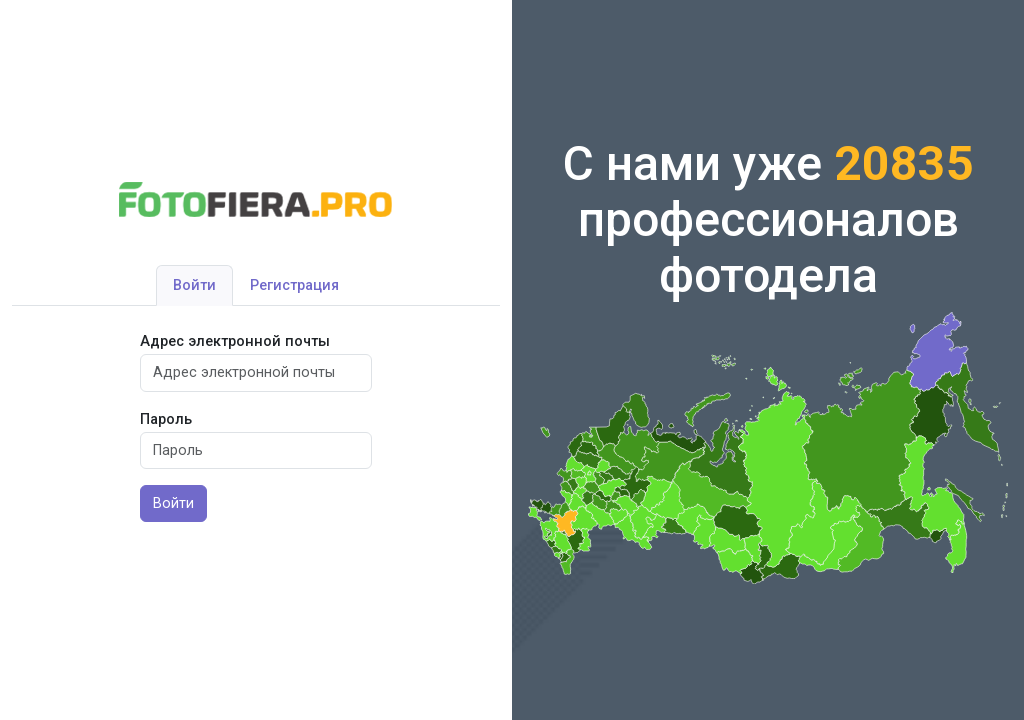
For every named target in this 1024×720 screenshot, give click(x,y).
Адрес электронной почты (235, 341)
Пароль (166, 419)
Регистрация (294, 285)
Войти (194, 285)
